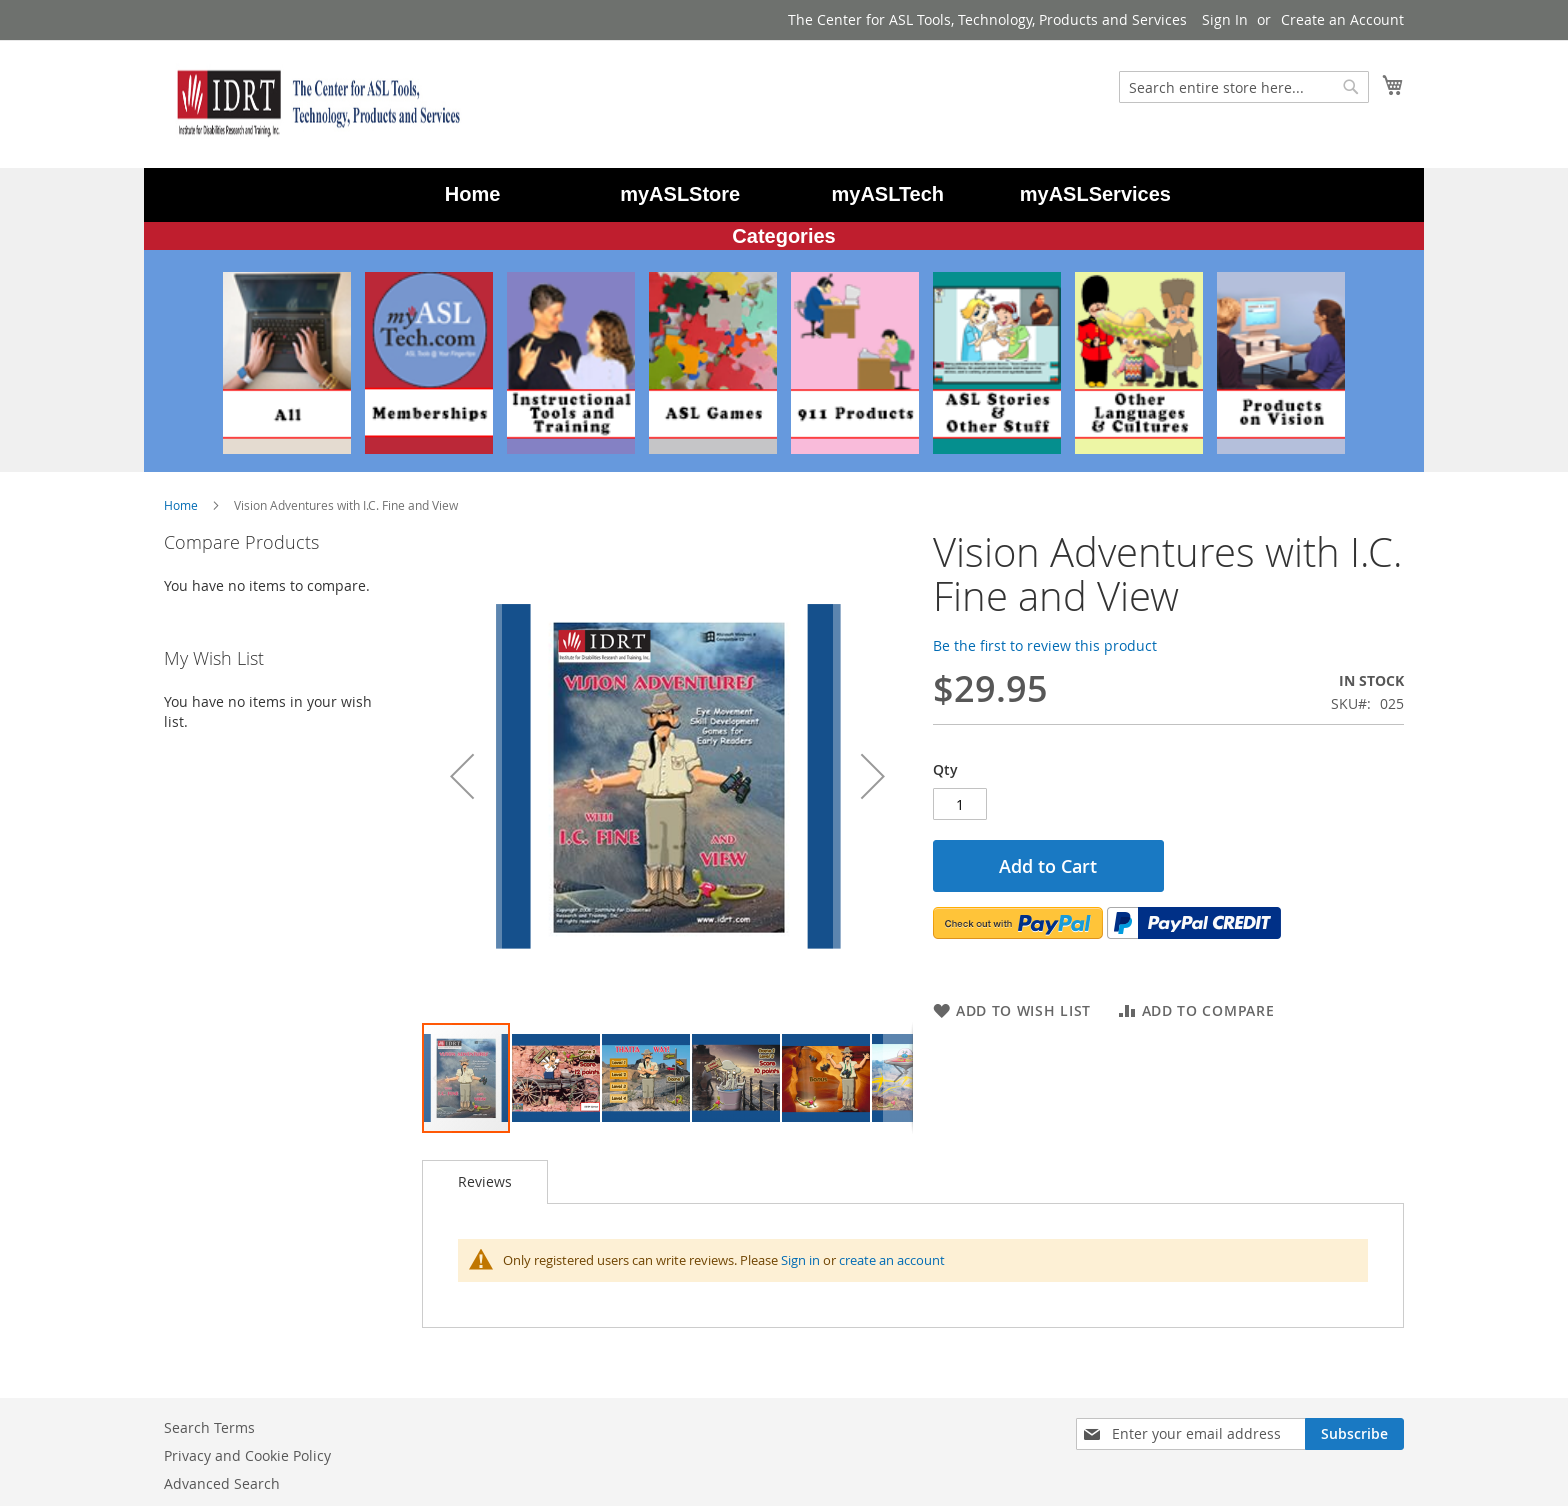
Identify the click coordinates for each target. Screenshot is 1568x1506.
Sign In (1225, 19)
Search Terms (209, 1427)
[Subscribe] (1354, 1434)
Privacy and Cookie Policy (247, 1455)
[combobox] (1244, 87)
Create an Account (1342, 19)
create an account (892, 1260)
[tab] (485, 1182)
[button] (462, 775)
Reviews (485, 1181)
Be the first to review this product (1045, 645)
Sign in (800, 1260)
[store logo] (314, 103)
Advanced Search (222, 1483)
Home (181, 505)
